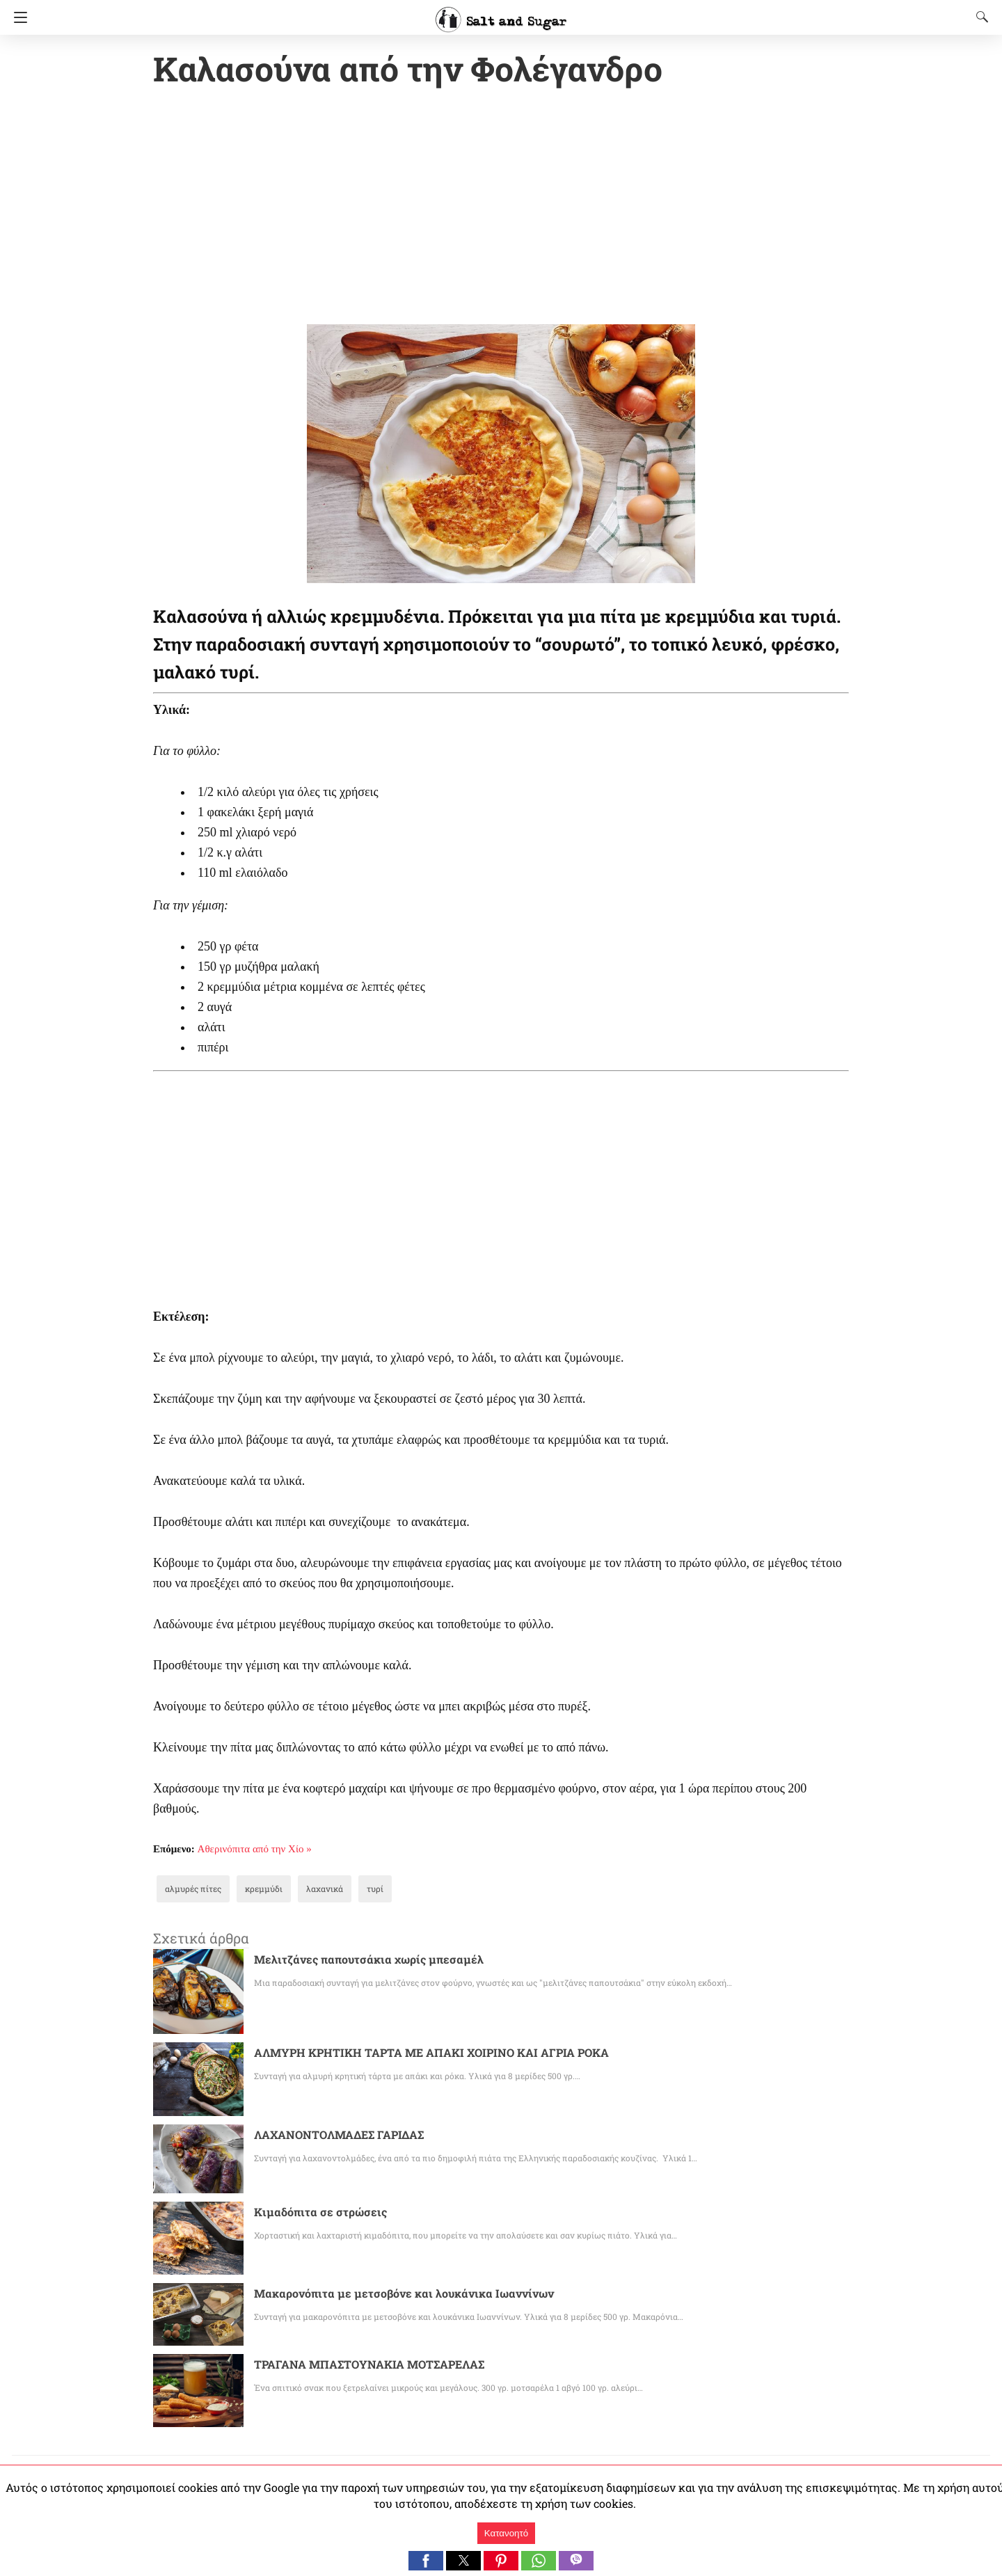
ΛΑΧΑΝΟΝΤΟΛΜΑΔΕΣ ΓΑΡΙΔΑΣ (339, 2136)
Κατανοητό (506, 2533)
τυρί (351, 1890)
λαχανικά (305, 1890)
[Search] (979, 17)
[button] (425, 2560)
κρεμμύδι (251, 1890)
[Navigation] (17, 17)
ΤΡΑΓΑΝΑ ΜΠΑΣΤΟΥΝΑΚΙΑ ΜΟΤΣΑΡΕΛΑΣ (369, 2365)
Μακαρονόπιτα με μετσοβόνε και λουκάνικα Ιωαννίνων (384, 2294)
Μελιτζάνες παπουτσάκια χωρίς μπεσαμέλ (353, 1960)
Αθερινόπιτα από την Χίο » (255, 1850)
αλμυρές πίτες (188, 1890)
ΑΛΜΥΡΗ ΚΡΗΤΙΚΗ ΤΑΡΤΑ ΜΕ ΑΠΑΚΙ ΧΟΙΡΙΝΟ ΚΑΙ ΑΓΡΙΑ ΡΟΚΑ (429, 2054)
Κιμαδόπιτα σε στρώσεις (313, 2213)
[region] (501, 208)
